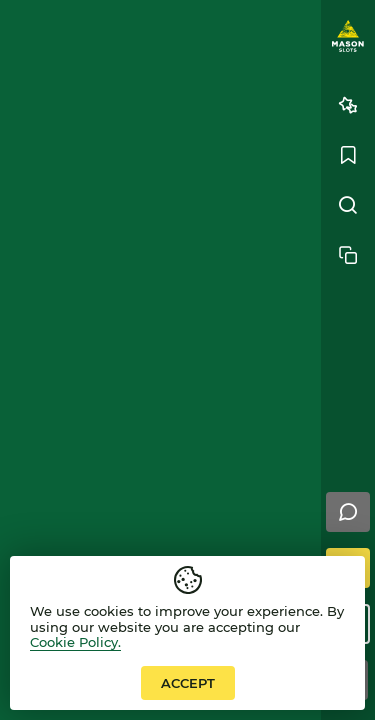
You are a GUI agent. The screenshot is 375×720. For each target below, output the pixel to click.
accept (188, 683)
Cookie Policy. (75, 642)
